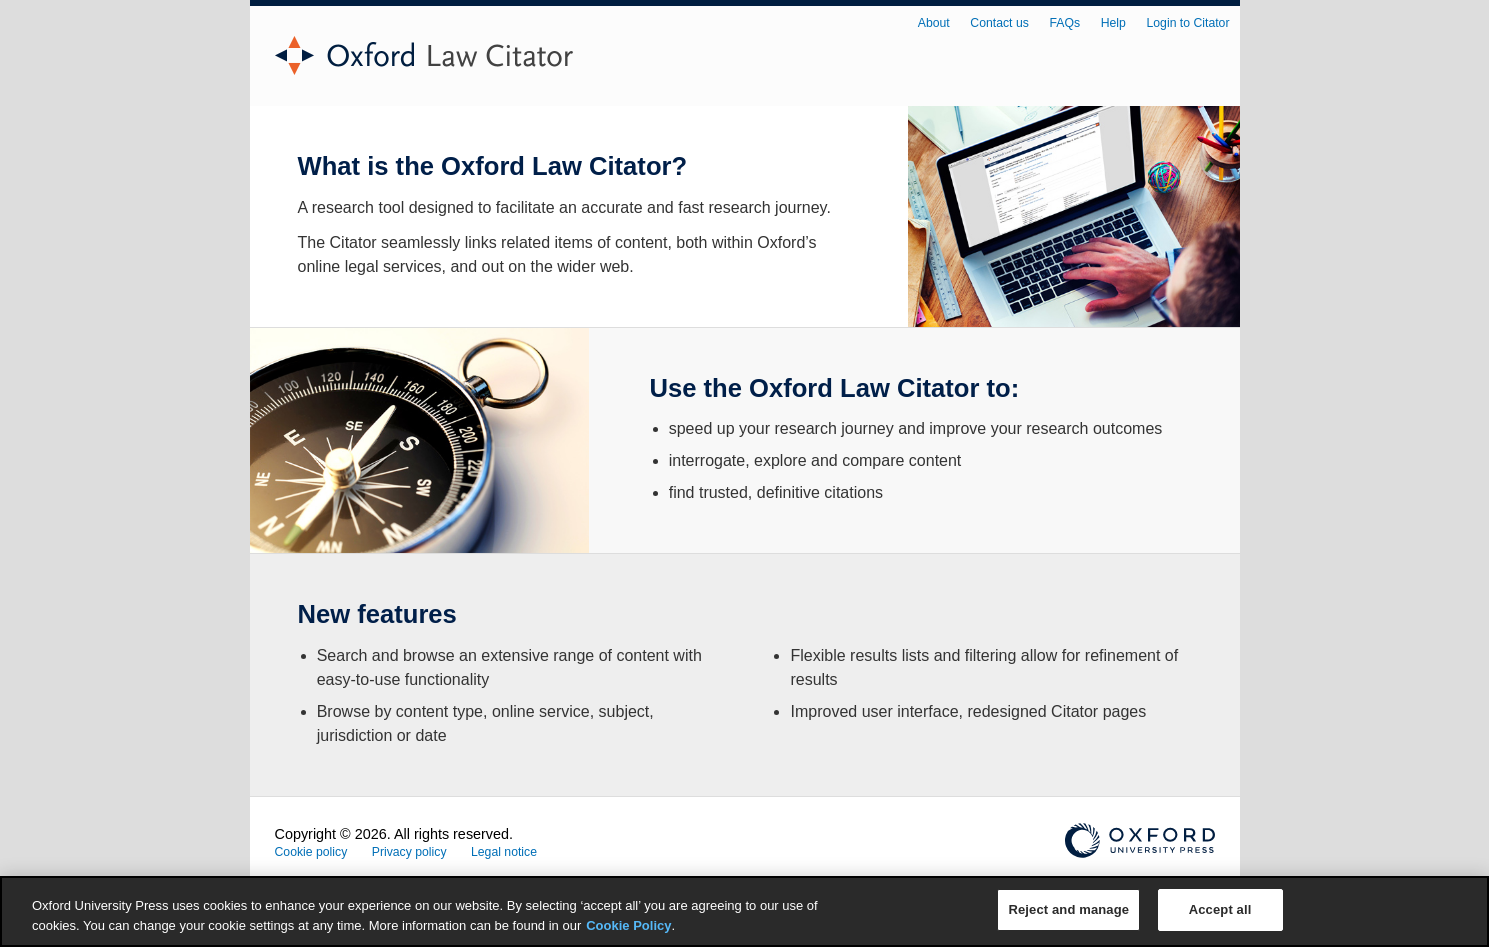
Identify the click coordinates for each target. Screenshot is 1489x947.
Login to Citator (1188, 23)
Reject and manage (1068, 909)
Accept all (1220, 909)
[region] (744, 911)
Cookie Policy (628, 925)
